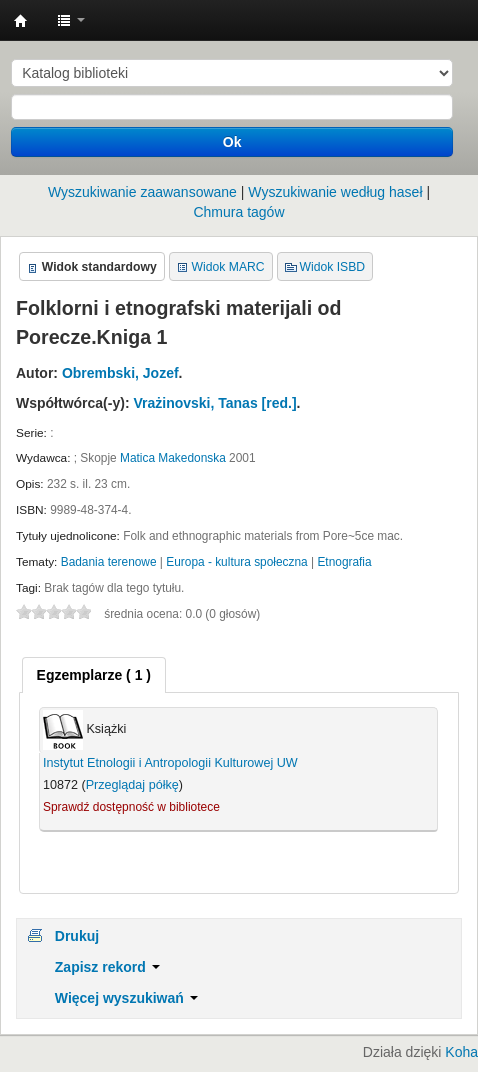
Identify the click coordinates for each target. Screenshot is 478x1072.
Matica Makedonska (173, 458)
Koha (461, 1052)
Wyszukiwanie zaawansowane (142, 192)
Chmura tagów (238, 212)
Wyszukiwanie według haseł (335, 192)
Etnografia (344, 562)
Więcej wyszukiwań (126, 998)
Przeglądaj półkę (132, 785)
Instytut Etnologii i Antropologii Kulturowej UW (21, 21)
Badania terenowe (109, 562)
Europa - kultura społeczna (236, 562)
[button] (71, 20)
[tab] (94, 675)
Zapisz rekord (107, 967)
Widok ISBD (333, 267)
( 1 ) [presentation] (94, 675)
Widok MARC (228, 267)
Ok (232, 142)
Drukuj (77, 936)
